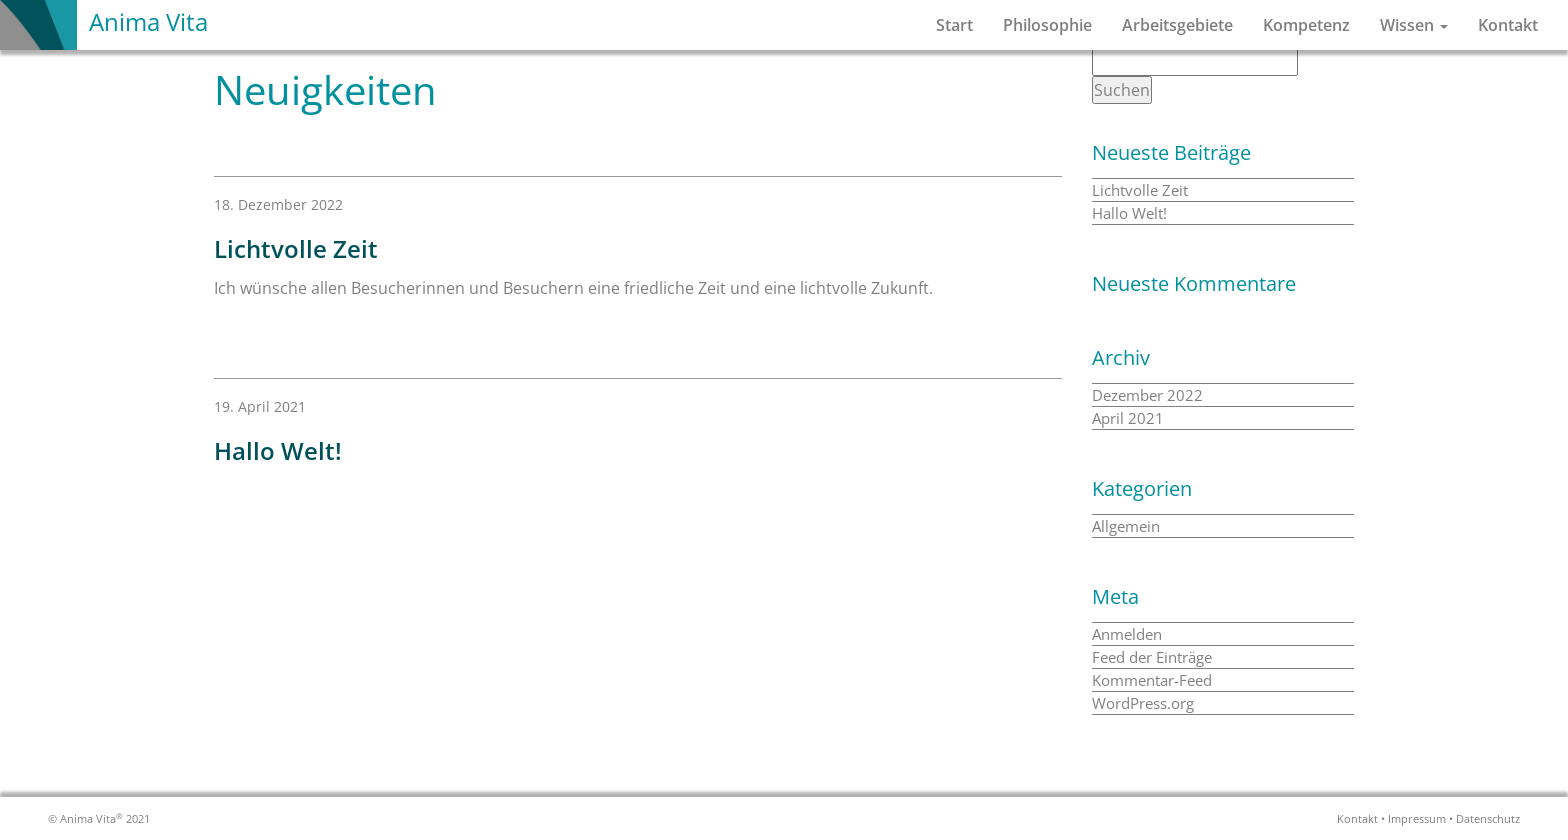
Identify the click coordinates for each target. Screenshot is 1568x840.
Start (954, 25)
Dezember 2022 (1147, 395)
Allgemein (1126, 526)
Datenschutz (1488, 818)
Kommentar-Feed (1152, 680)
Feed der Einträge (1152, 657)
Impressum (1417, 818)
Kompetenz (1306, 25)
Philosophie (1047, 25)
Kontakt (1508, 25)
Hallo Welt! (1129, 213)
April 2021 (1128, 418)
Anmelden (1127, 634)
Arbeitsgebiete (1177, 25)
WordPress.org (1143, 703)
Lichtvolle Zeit (1140, 190)
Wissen (1414, 25)
